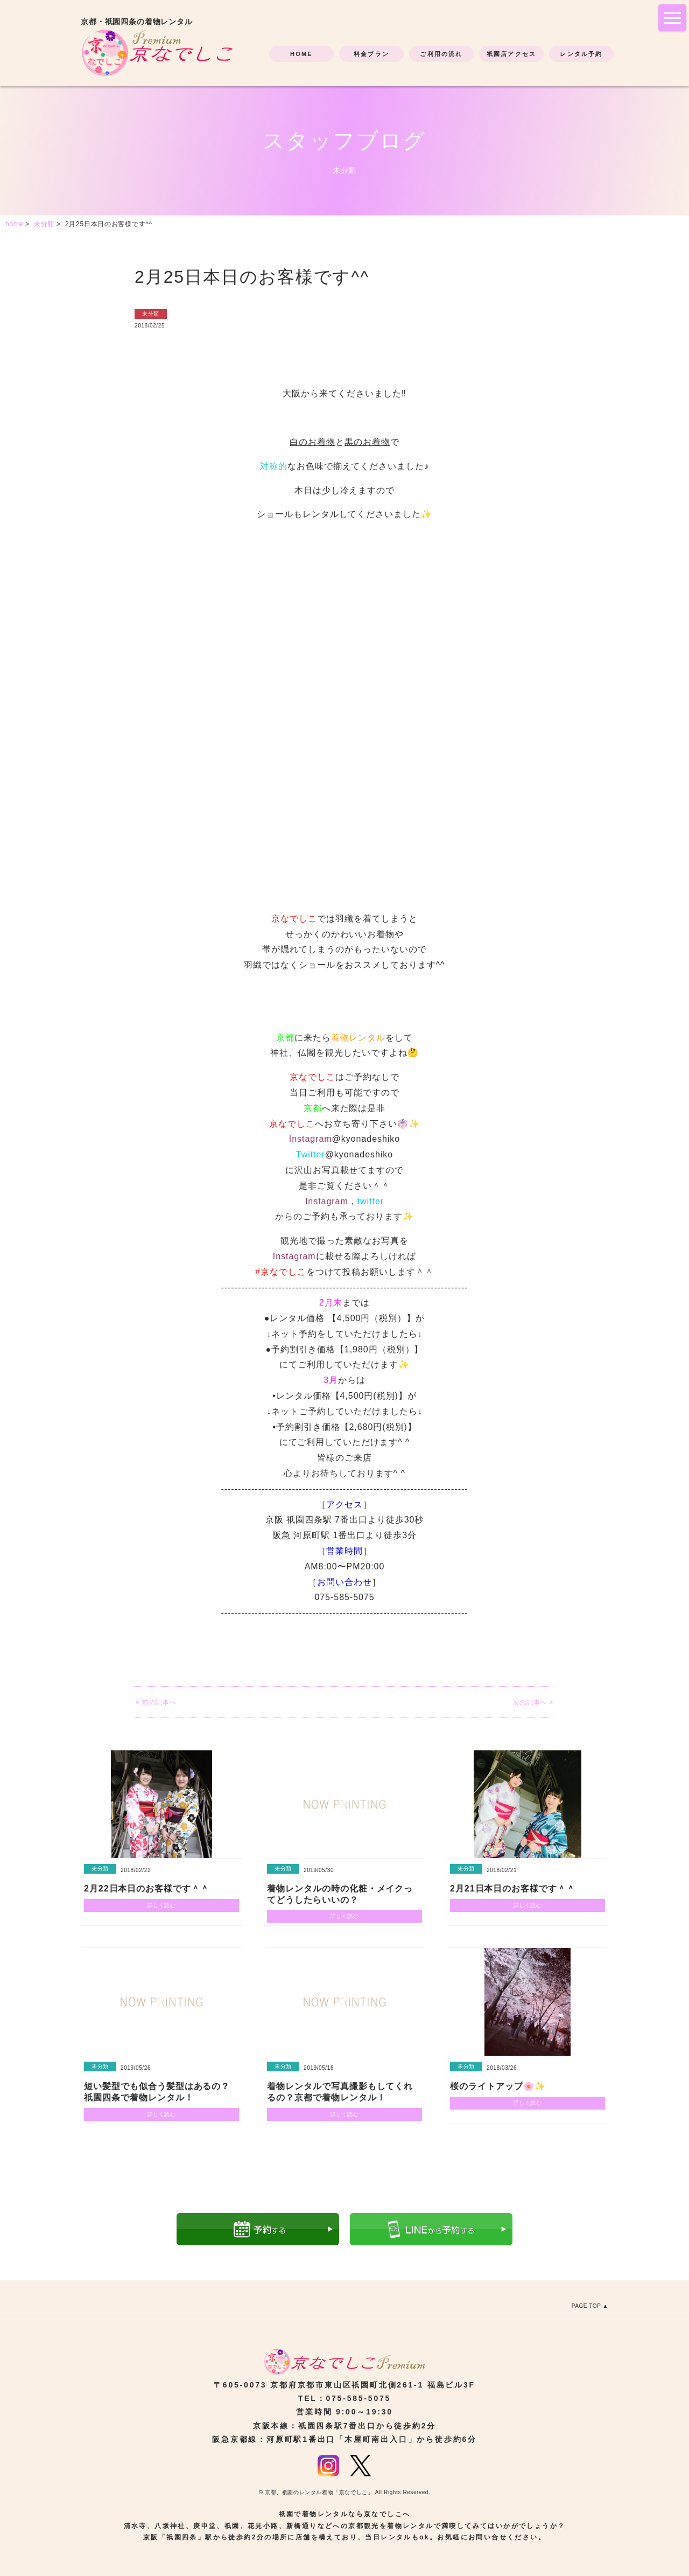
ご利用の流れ (441, 54)
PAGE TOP (586, 2306)
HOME (301, 54)
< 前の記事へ (156, 1702)
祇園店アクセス (511, 54)
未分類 (150, 314)
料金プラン (371, 54)
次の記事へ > (533, 1702)
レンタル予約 (581, 54)
